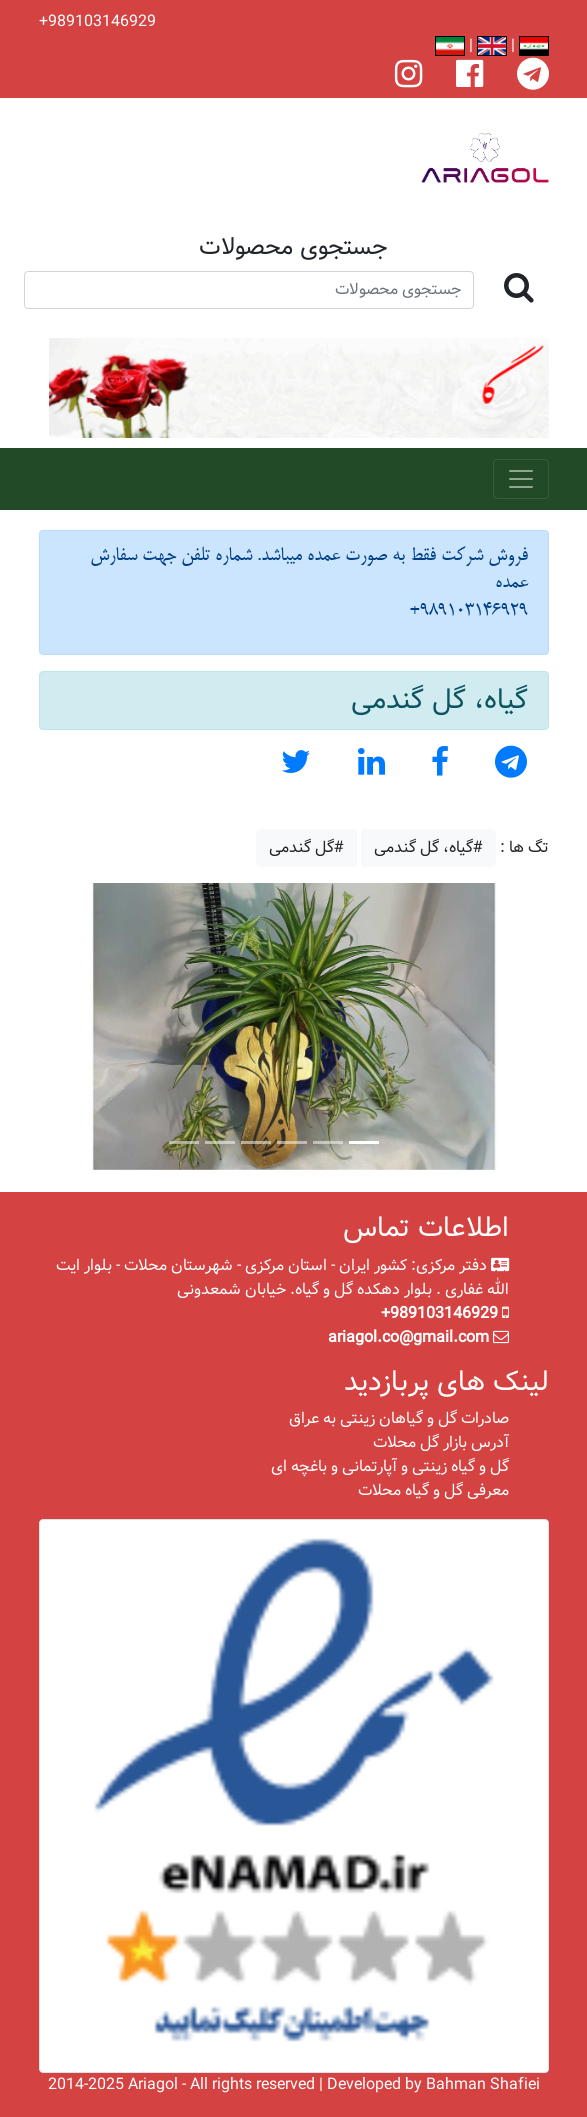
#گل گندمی (306, 847)
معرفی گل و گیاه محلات (433, 1490)
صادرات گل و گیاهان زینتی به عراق (399, 1418)
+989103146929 (97, 22)
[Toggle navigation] (521, 479)
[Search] (249, 290)
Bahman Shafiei (483, 2084)
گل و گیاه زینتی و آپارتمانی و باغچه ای (390, 1466)
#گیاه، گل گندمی (428, 847)
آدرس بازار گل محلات (441, 1442)
